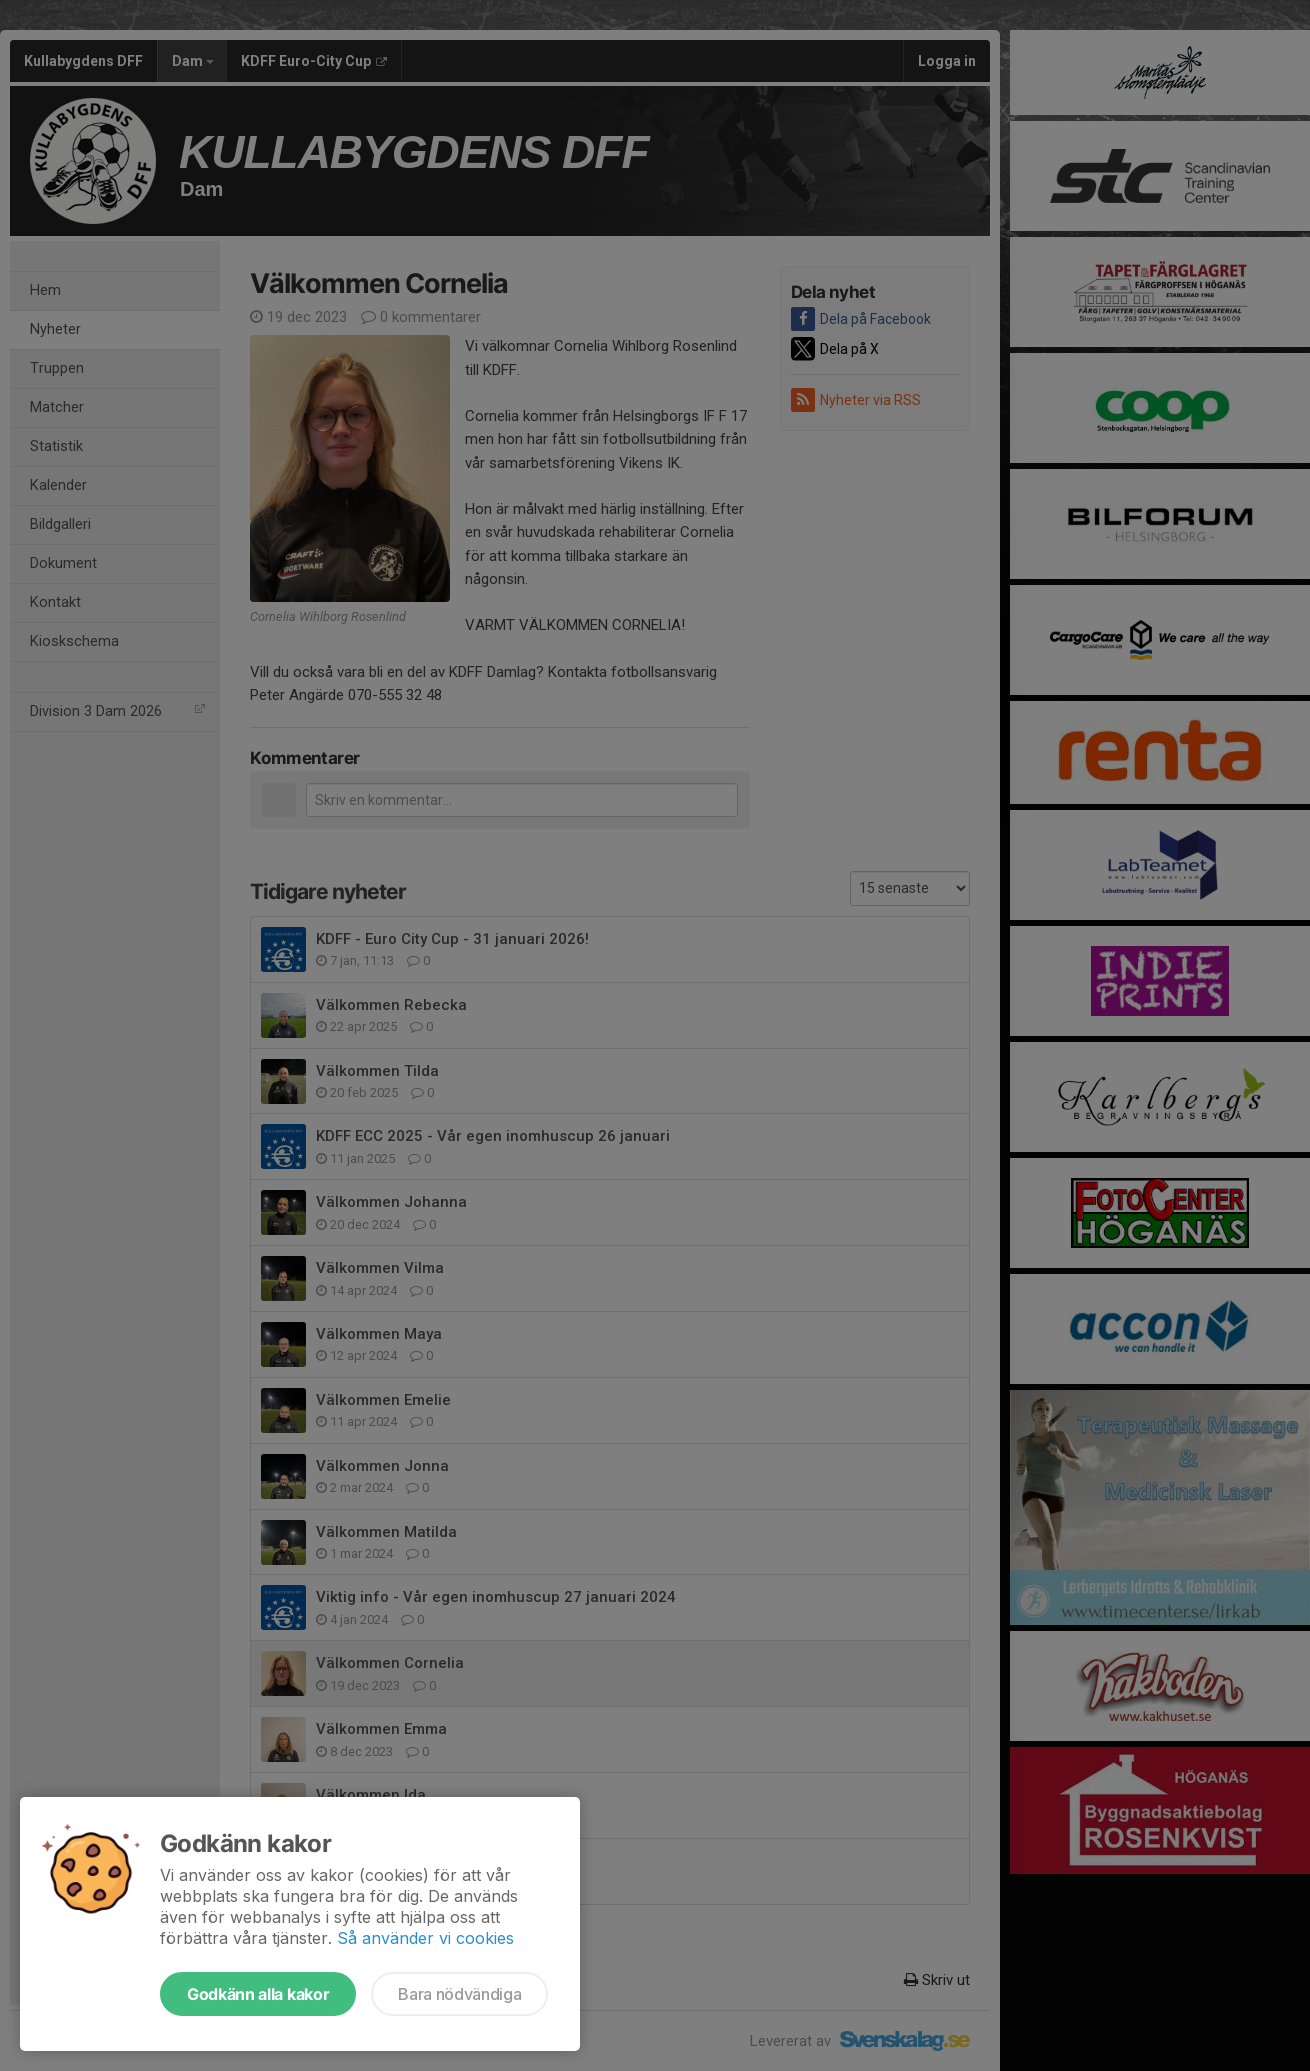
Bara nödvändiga (459, 1994)
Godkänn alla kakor (258, 1994)
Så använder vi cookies (425, 1938)
